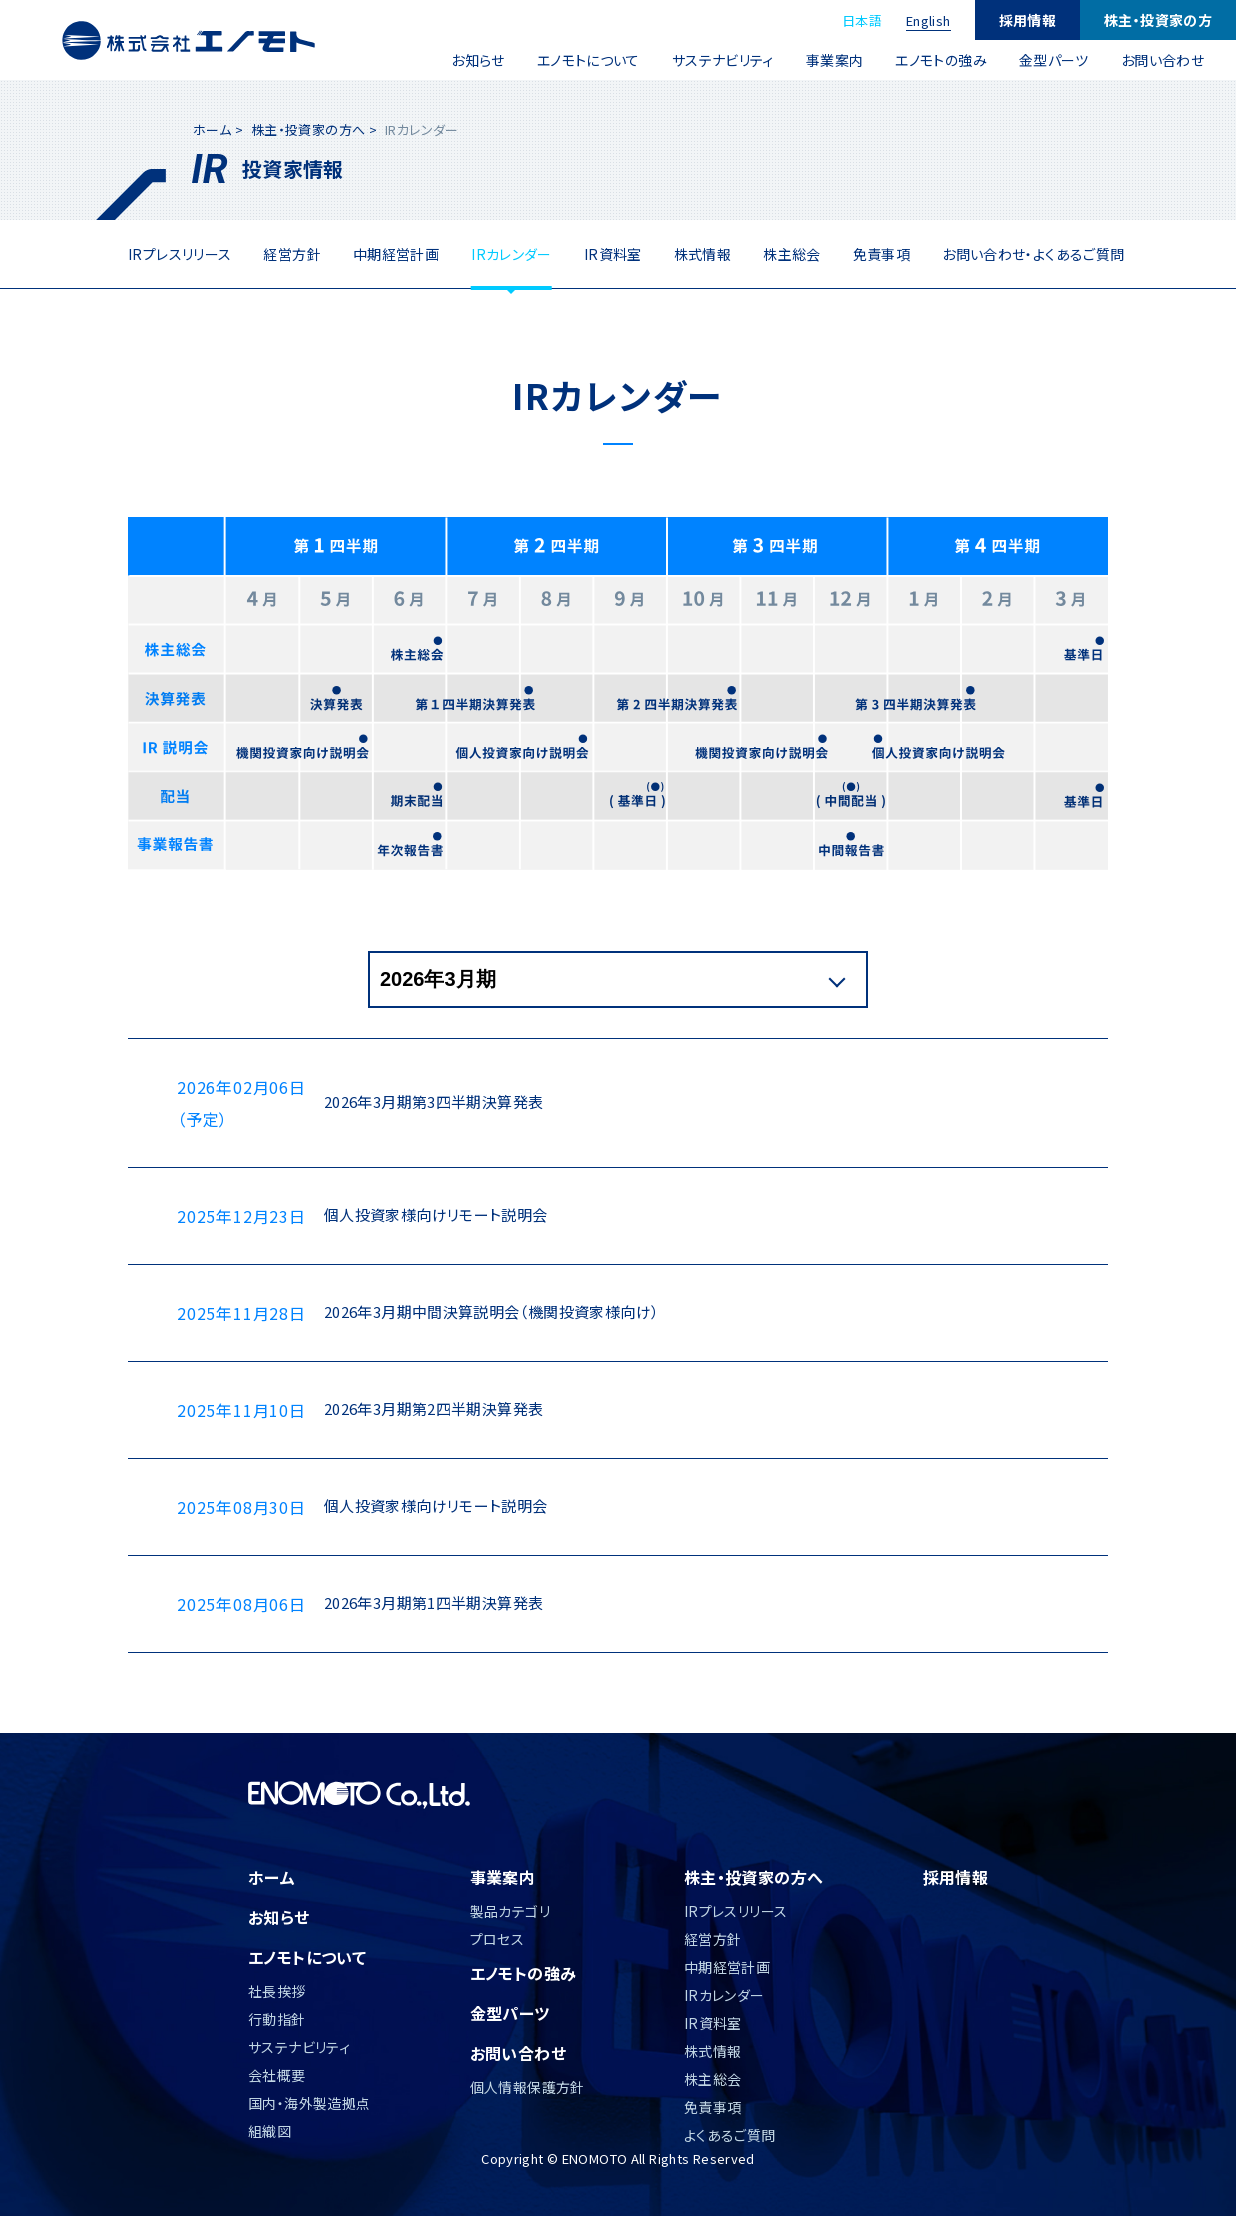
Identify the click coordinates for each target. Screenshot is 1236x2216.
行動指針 (277, 2019)
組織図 (269, 2131)
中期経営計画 (396, 254)
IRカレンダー (511, 254)
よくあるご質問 (730, 2135)
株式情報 (703, 254)
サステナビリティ (723, 60)
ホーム (212, 129)
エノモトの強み (941, 60)
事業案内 (835, 60)
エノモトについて (588, 60)
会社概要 (277, 2075)
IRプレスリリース (179, 254)
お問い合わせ (1162, 60)
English (928, 20)
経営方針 (292, 254)
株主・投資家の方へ (308, 129)
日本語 (862, 20)
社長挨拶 (277, 1991)
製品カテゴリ (510, 1911)
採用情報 (1028, 20)
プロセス (497, 1939)
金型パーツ (1054, 60)
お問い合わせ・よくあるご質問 (1033, 254)
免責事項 (882, 254)
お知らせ (478, 60)
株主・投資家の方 (1158, 20)
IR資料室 (613, 254)
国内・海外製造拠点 (309, 2103)
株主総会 (792, 254)
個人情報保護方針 (527, 2087)
